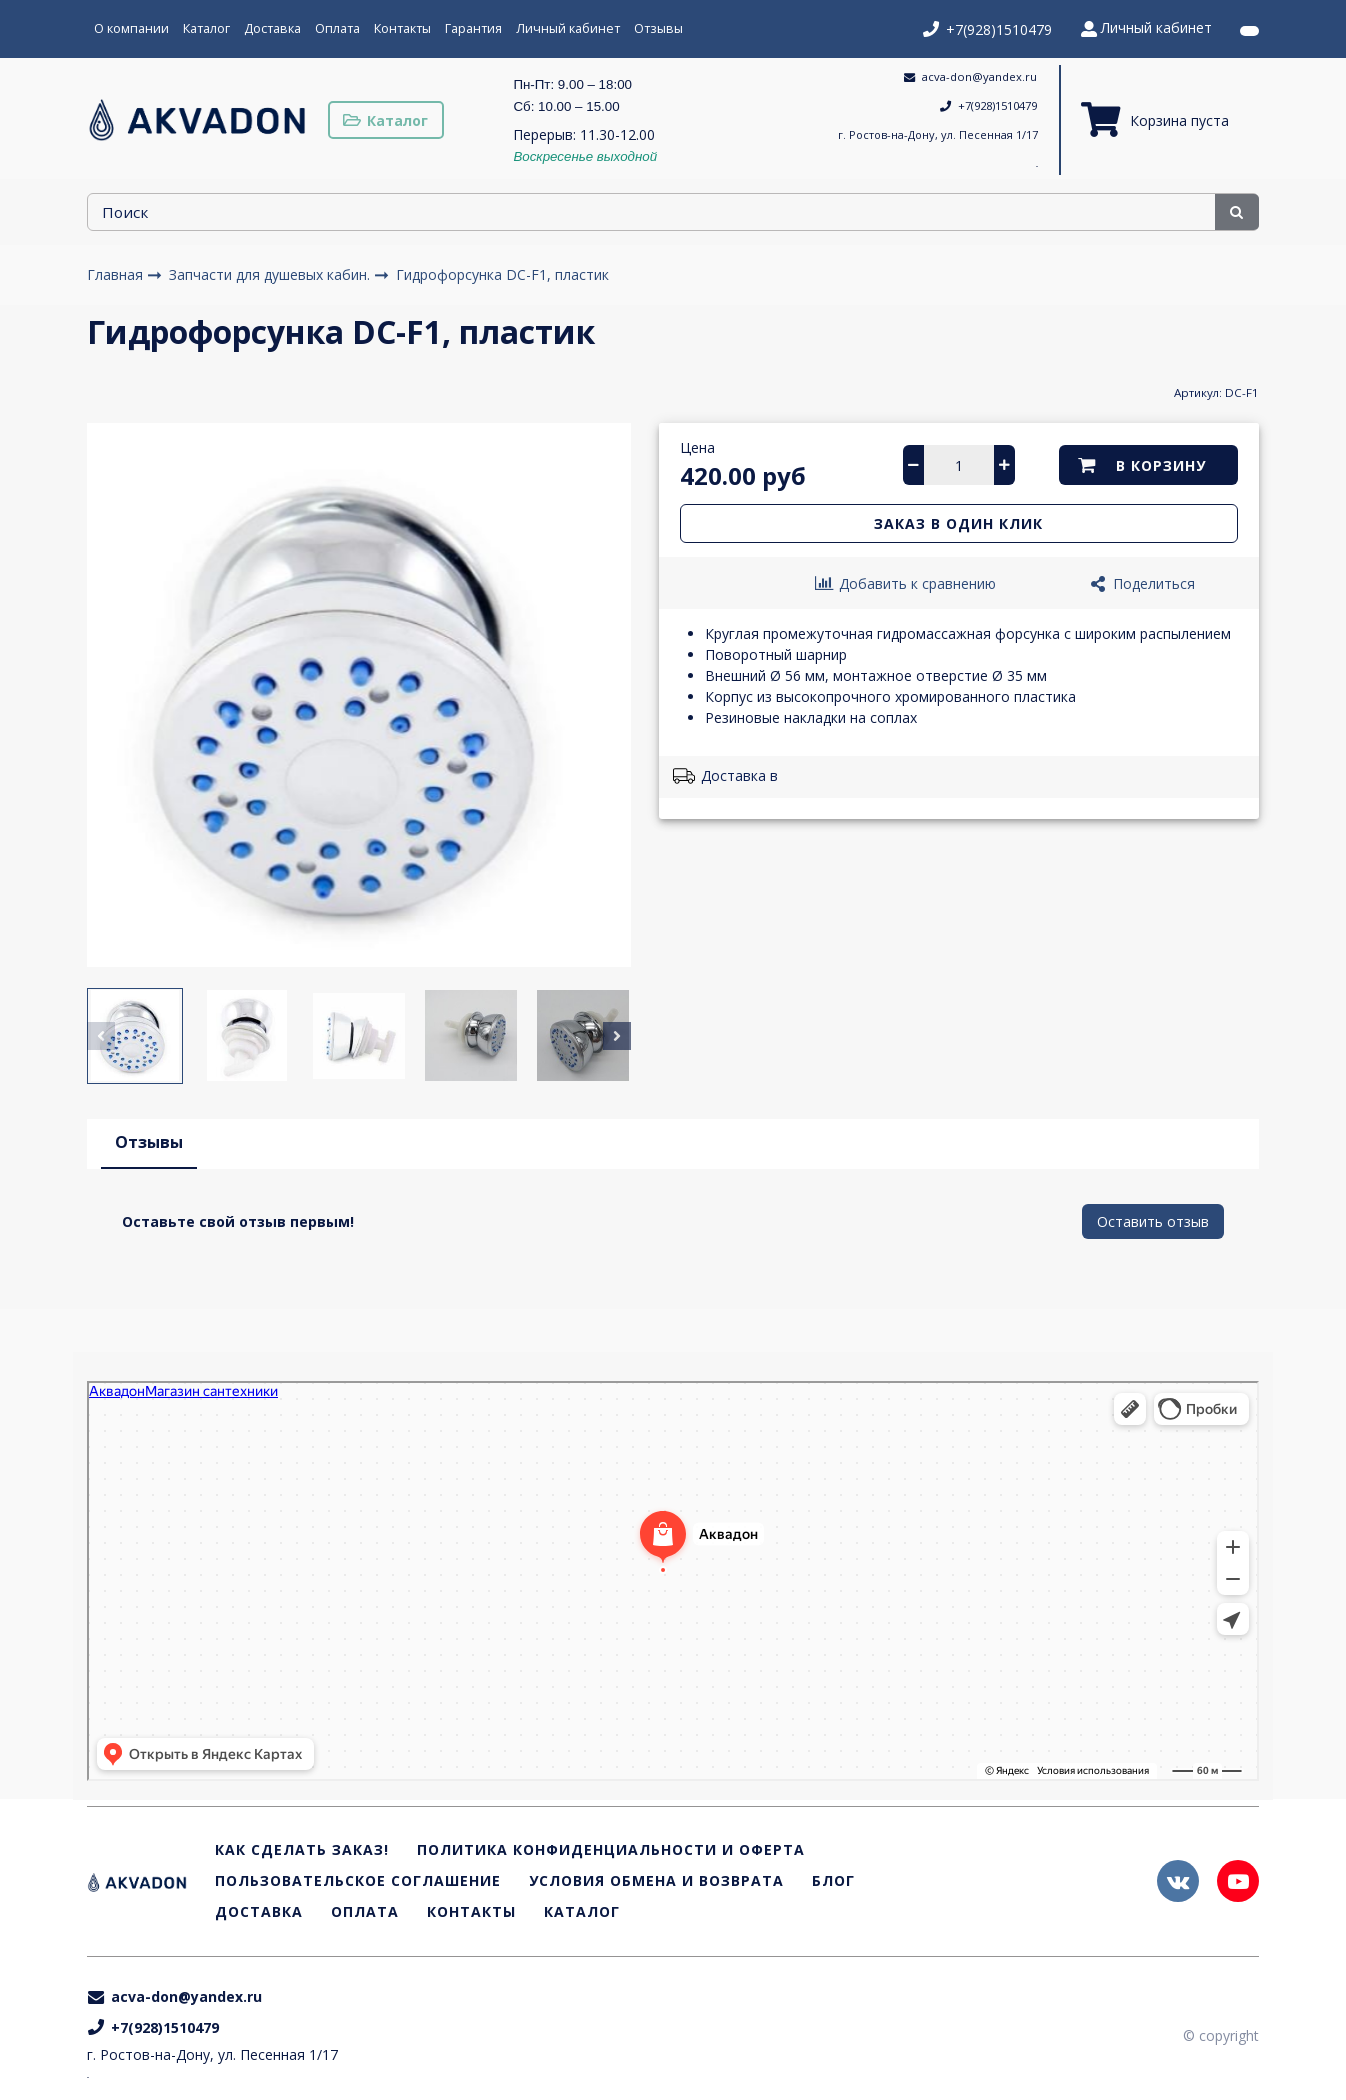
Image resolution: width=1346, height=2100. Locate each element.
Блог (833, 1881)
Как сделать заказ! (302, 1850)
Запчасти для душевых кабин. (271, 274)
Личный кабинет (568, 28)
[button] (101, 1036)
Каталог (206, 28)
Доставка (272, 28)
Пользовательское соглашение (358, 1881)
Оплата (337, 28)
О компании (131, 28)
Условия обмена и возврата (656, 1881)
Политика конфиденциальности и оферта (611, 1850)
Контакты (402, 28)
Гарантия (473, 28)
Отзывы (658, 28)
